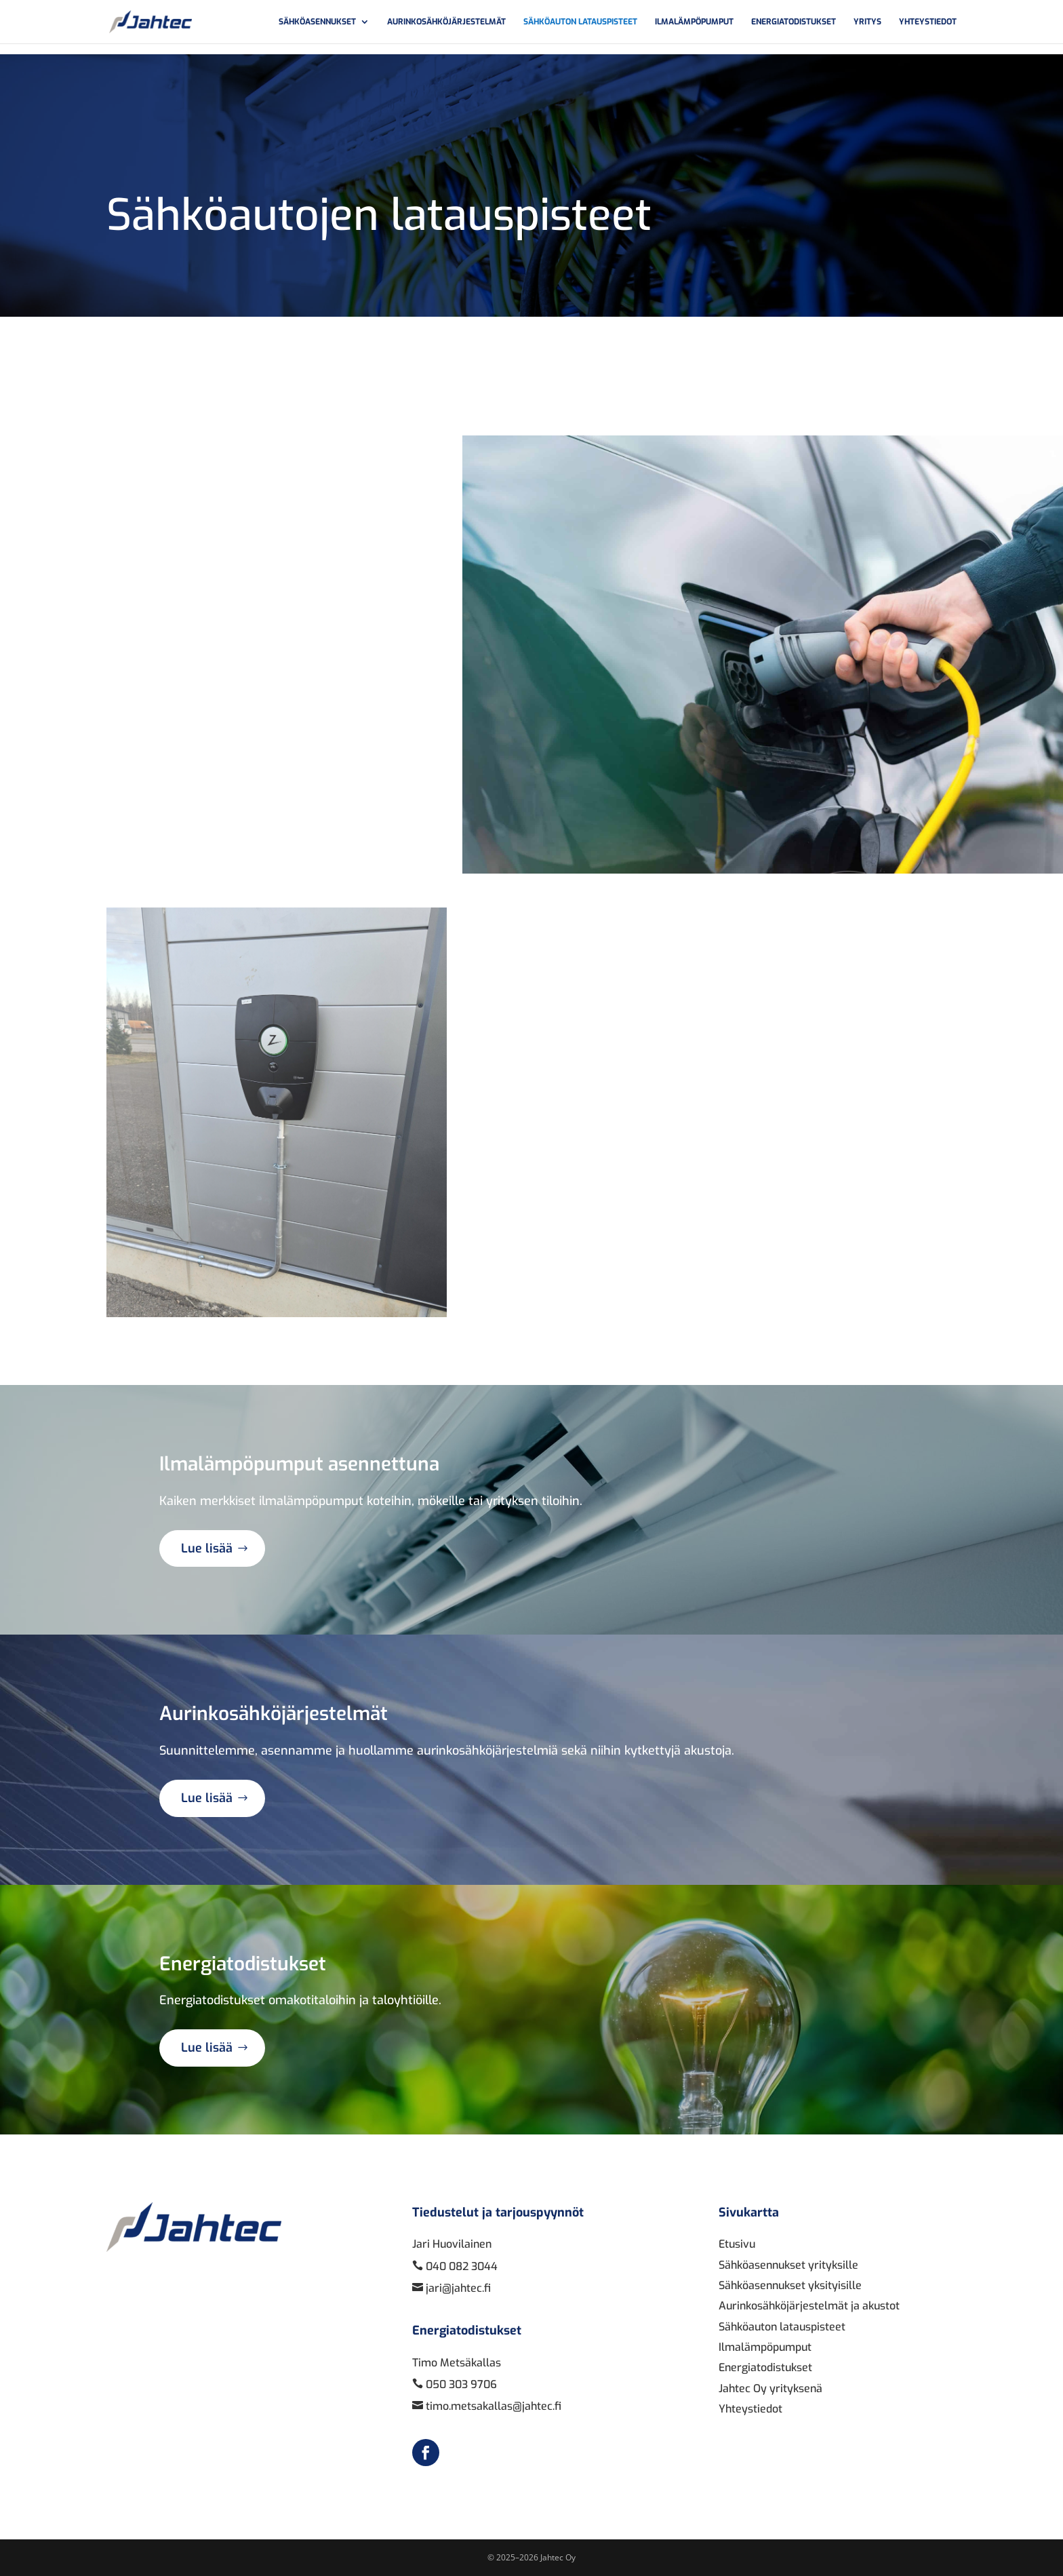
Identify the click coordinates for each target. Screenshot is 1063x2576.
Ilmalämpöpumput (694, 22)
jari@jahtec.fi (457, 2288)
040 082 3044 (460, 2266)
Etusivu (737, 2244)
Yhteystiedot (928, 22)
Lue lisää (207, 1548)
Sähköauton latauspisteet (580, 22)
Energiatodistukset (793, 22)
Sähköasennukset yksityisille (790, 2285)
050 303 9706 (460, 2384)
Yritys (867, 22)
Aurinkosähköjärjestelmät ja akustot (809, 2306)
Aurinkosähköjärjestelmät (446, 22)
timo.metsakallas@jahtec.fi (492, 2406)
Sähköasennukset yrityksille (788, 2265)
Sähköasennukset (317, 22)
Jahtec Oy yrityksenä (770, 2388)
